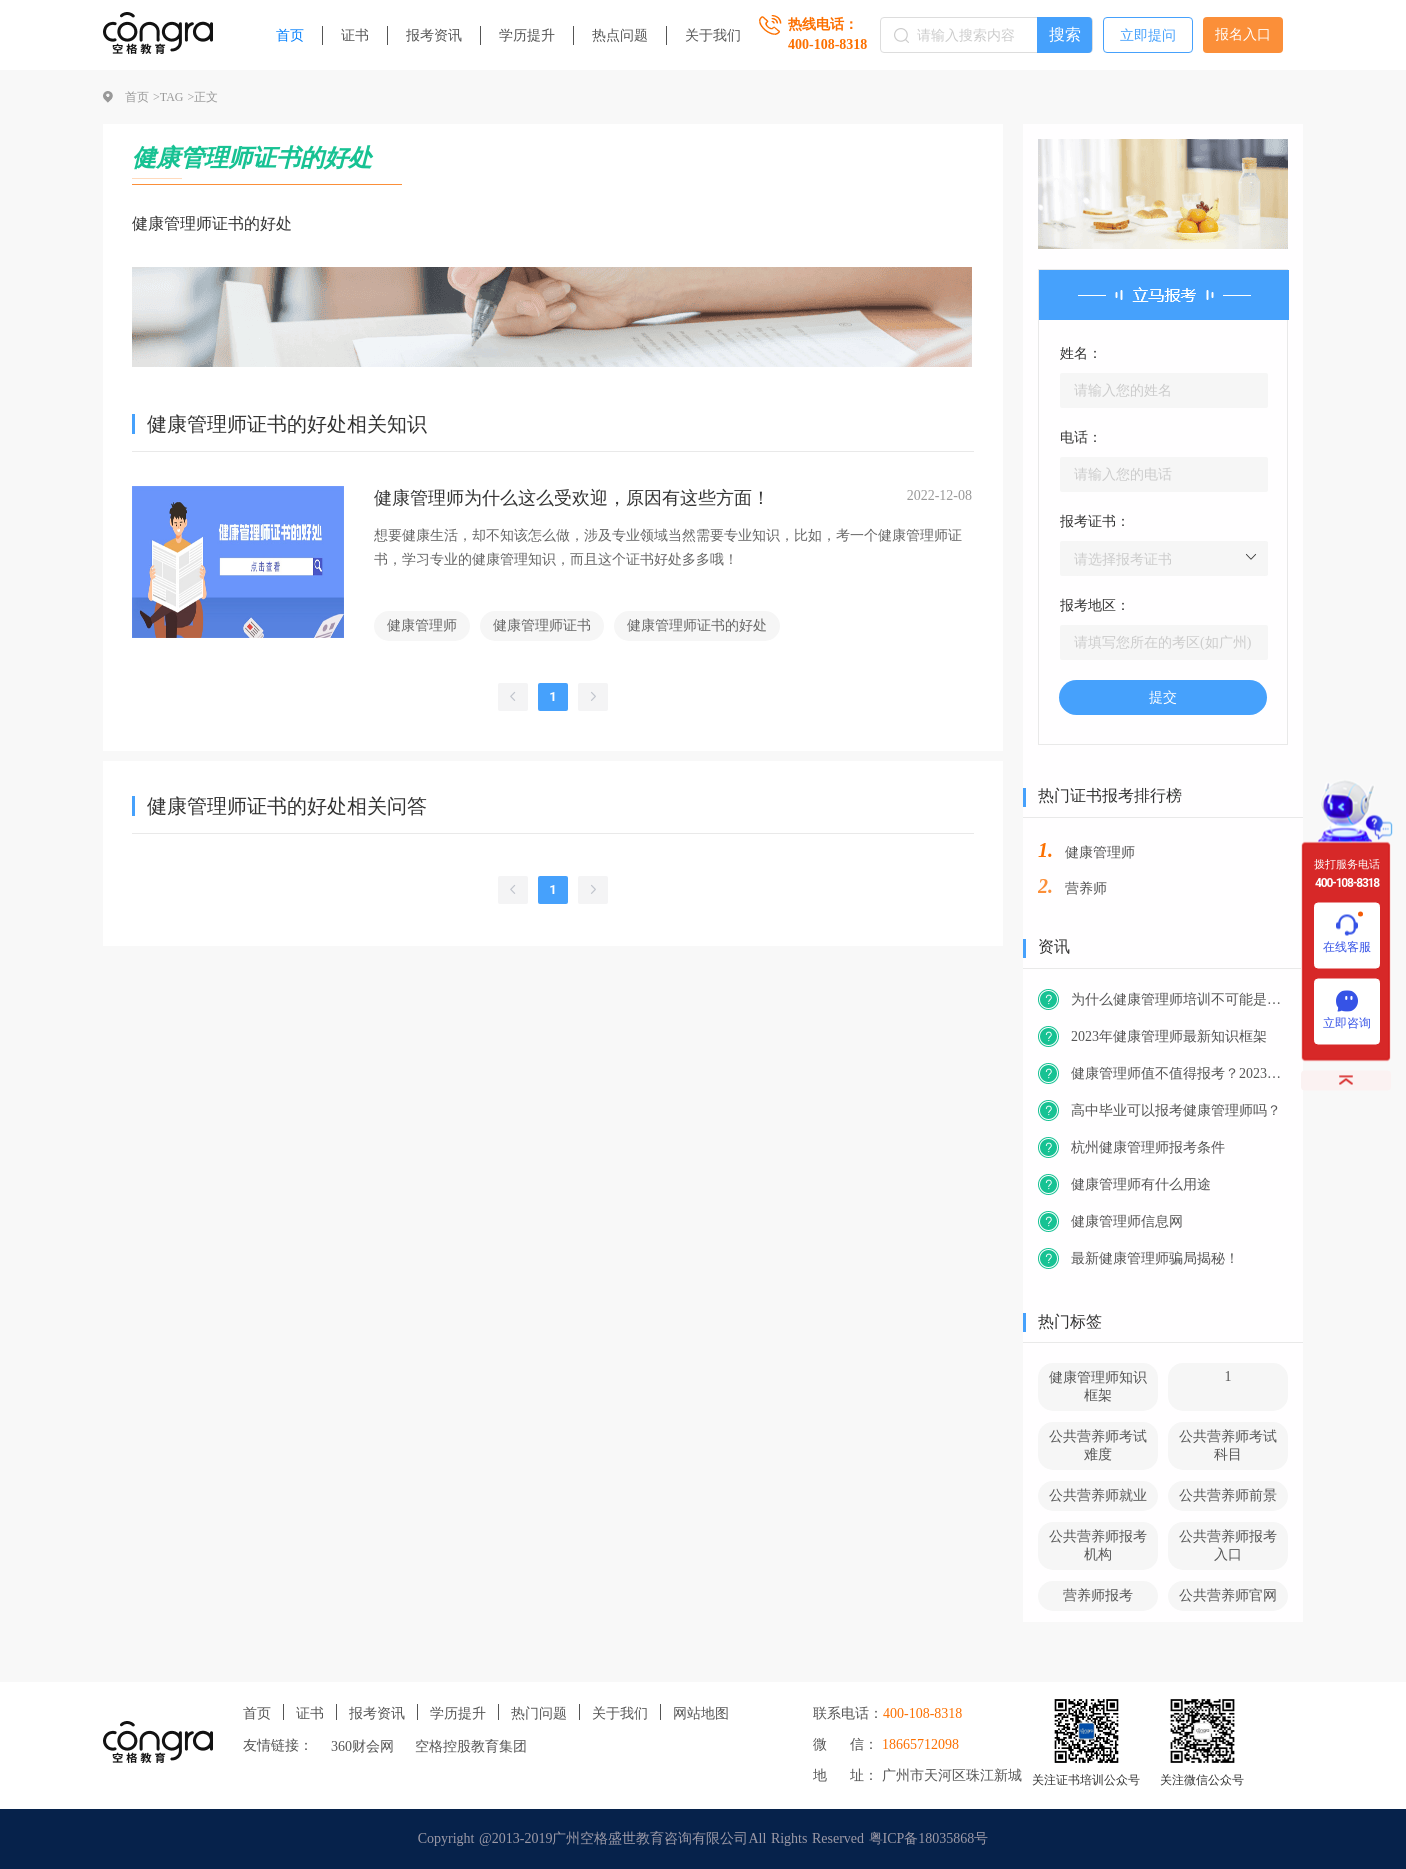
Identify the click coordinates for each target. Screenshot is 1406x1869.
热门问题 (539, 1713)
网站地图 (701, 1713)
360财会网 (362, 1746)
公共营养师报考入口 (1228, 1545)
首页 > (142, 97)
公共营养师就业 (1098, 1495)
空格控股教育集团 (471, 1746)
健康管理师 (422, 625)
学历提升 (527, 35)
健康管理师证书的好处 (697, 625)
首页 (290, 35)
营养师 (1086, 888)
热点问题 (620, 35)
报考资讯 (434, 35)
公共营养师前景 (1228, 1495)
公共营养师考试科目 (1228, 1445)
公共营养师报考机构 (1098, 1545)
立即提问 (1148, 35)
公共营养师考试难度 (1098, 1445)
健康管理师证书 (542, 625)
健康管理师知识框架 (1098, 1386)
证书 (355, 35)
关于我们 (713, 35)
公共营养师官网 (1228, 1595)
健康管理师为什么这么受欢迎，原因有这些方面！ (572, 498)
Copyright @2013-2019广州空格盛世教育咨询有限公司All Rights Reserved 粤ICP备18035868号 (703, 1838)
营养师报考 (1098, 1595)
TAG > (177, 97)
